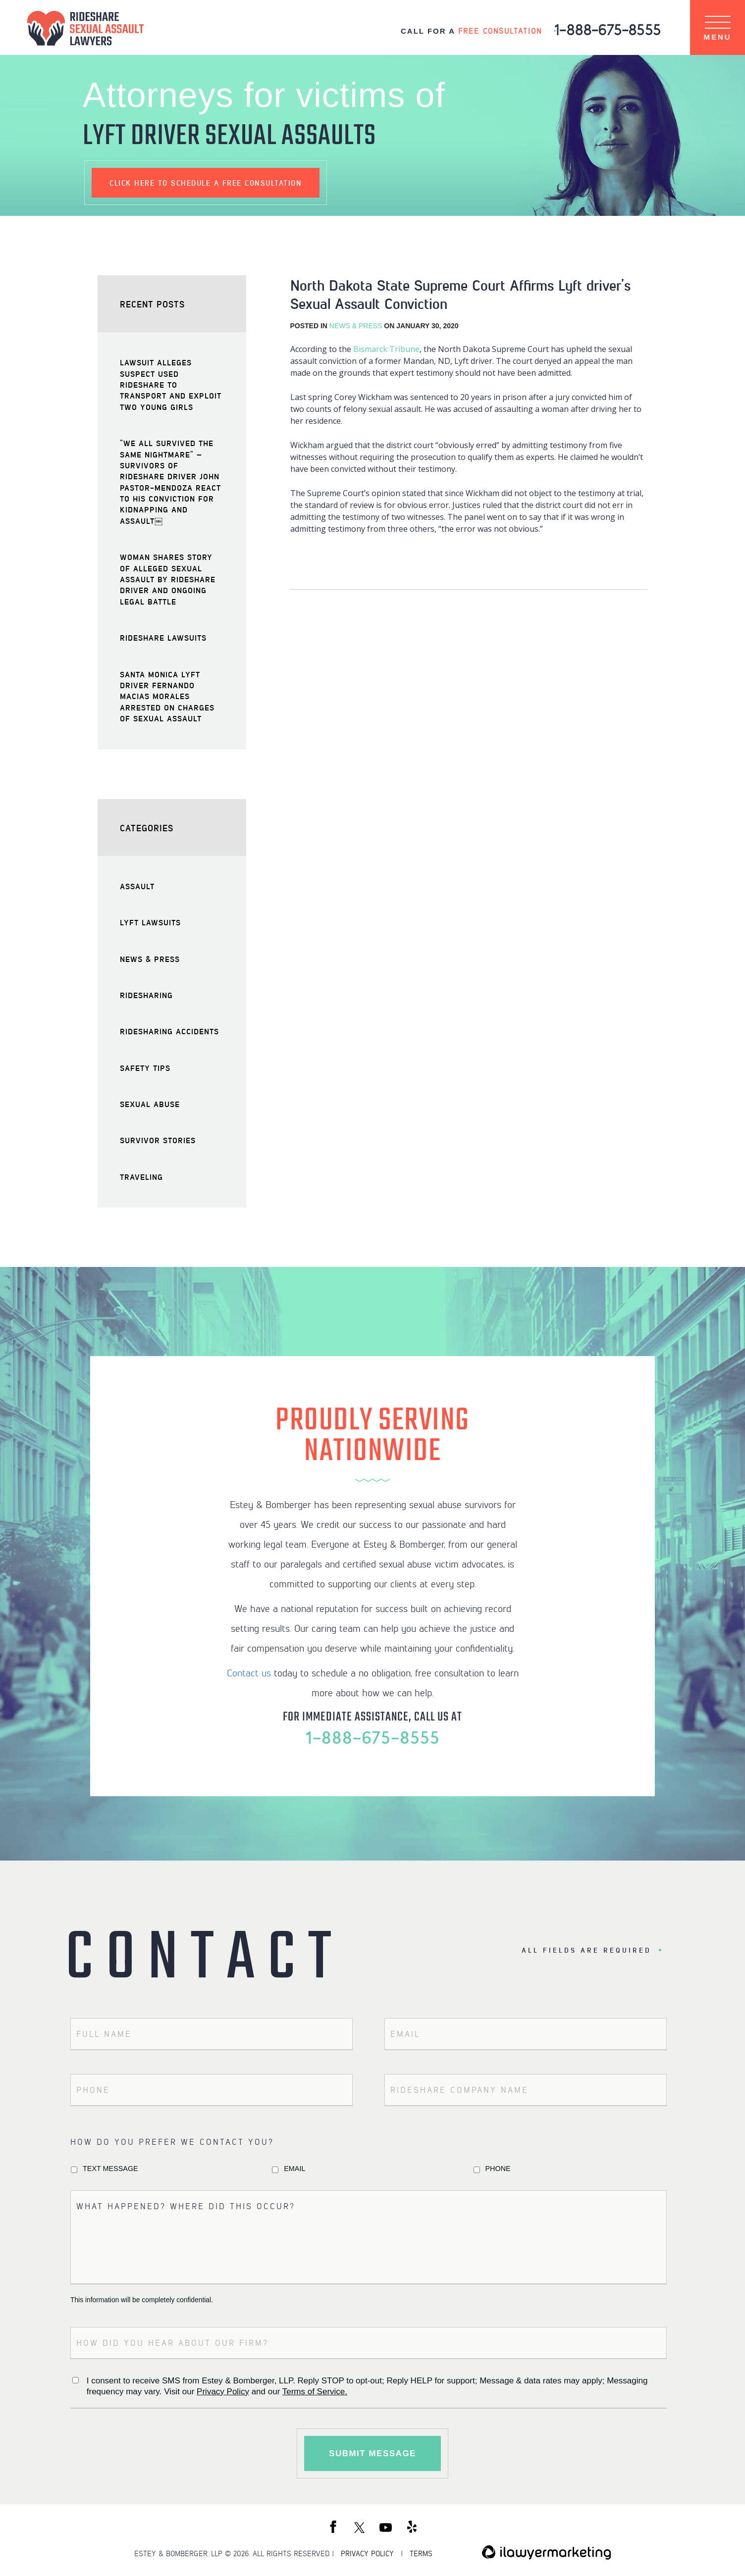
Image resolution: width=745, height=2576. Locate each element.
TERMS (421, 2554)
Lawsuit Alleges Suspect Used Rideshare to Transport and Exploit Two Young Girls (170, 384)
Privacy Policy (223, 2391)
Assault (137, 886)
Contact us (249, 1672)
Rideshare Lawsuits (163, 637)
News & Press (355, 326)
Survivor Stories (158, 1140)
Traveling (141, 1176)
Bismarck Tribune (386, 349)
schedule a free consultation (205, 183)
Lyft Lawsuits (150, 922)
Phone (498, 2168)
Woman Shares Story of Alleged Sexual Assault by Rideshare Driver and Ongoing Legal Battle (167, 579)
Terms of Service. (314, 2391)
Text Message (110, 2168)
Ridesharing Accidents (169, 1031)
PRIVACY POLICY (367, 2554)
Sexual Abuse (150, 1104)
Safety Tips (145, 1067)
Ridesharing (146, 995)
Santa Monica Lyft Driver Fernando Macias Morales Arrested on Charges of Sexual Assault (167, 696)
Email (294, 2168)
